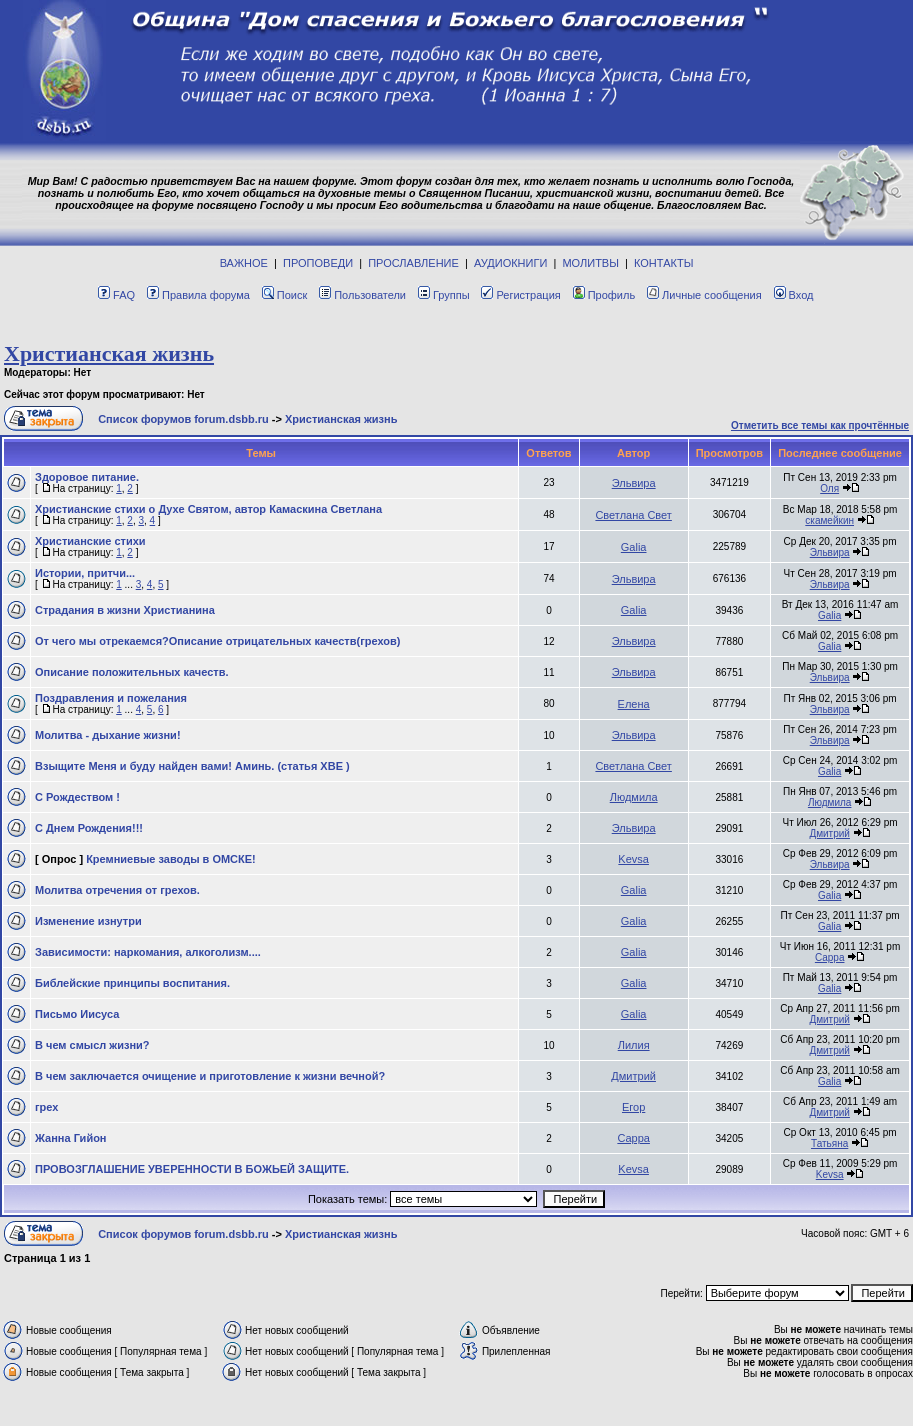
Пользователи (362, 295)
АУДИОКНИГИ (510, 263)
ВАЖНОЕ (244, 263)
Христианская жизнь (109, 353)
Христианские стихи (90, 541)
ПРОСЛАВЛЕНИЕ (413, 263)
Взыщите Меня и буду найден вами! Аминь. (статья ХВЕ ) (192, 766)
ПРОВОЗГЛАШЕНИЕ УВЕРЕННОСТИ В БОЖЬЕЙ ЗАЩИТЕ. (192, 1169)
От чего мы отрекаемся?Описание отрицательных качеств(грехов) (217, 641)
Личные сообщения (704, 295)
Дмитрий (829, 833)
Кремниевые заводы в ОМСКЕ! (171, 859)
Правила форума (198, 295)
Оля (829, 488)
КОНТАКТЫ (663, 263)
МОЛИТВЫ (590, 263)
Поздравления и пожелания (111, 698)
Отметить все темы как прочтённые (820, 425)
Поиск (284, 295)
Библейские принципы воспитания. (132, 983)
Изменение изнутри (88, 921)
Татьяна (829, 1143)
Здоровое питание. (87, 477)
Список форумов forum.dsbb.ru (183, 419)
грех (46, 1107)
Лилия (634, 1045)
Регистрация (520, 295)
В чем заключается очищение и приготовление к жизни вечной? (210, 1076)
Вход (794, 295)
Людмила (634, 797)
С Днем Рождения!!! (89, 828)
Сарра (830, 957)
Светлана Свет (633, 515)
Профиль (604, 295)
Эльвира (634, 483)
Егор (633, 1107)
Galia (634, 547)
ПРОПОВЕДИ (318, 263)
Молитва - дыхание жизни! (108, 735)
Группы (444, 295)
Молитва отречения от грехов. (117, 890)
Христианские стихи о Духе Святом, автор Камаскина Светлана (208, 509)
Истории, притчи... (85, 573)
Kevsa (633, 859)
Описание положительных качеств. (131, 672)
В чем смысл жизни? (92, 1045)
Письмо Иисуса (77, 1014)
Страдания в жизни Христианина (125, 610)
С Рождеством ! (77, 797)
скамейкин (829, 520)
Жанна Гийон (71, 1138)
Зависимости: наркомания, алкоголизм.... (148, 952)
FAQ (116, 295)
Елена (634, 704)
